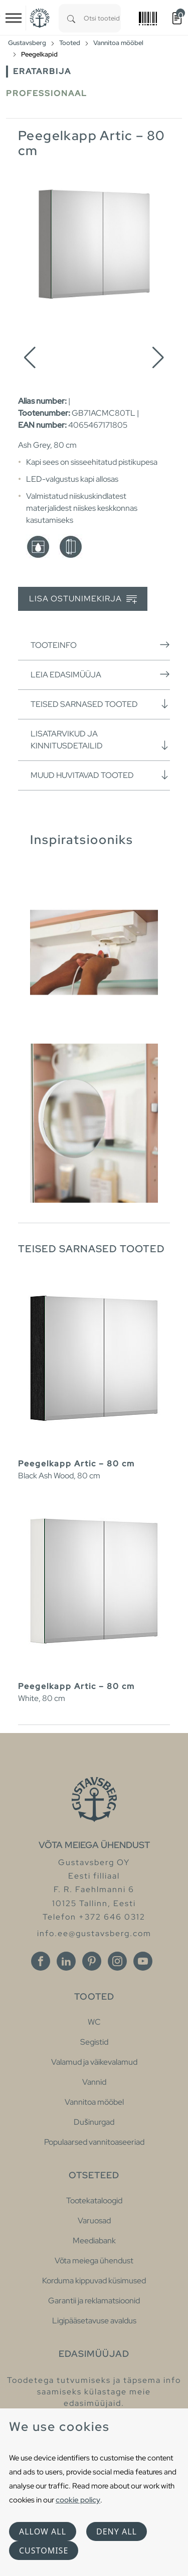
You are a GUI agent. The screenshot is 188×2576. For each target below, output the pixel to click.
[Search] (71, 18)
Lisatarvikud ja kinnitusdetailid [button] (100, 739)
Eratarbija (42, 71)
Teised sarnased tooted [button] (100, 703)
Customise (43, 2550)
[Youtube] (142, 1961)
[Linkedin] (66, 1961)
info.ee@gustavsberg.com (94, 1933)
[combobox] (102, 18)
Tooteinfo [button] (100, 644)
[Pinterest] (91, 1961)
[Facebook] (40, 1961)
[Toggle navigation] (13, 18)
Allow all (42, 2531)
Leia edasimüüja (100, 674)
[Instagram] (117, 1961)
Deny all (116, 2531)
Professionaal (46, 93)
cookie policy (78, 2499)
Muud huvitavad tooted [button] (100, 774)
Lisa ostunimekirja (83, 599)
